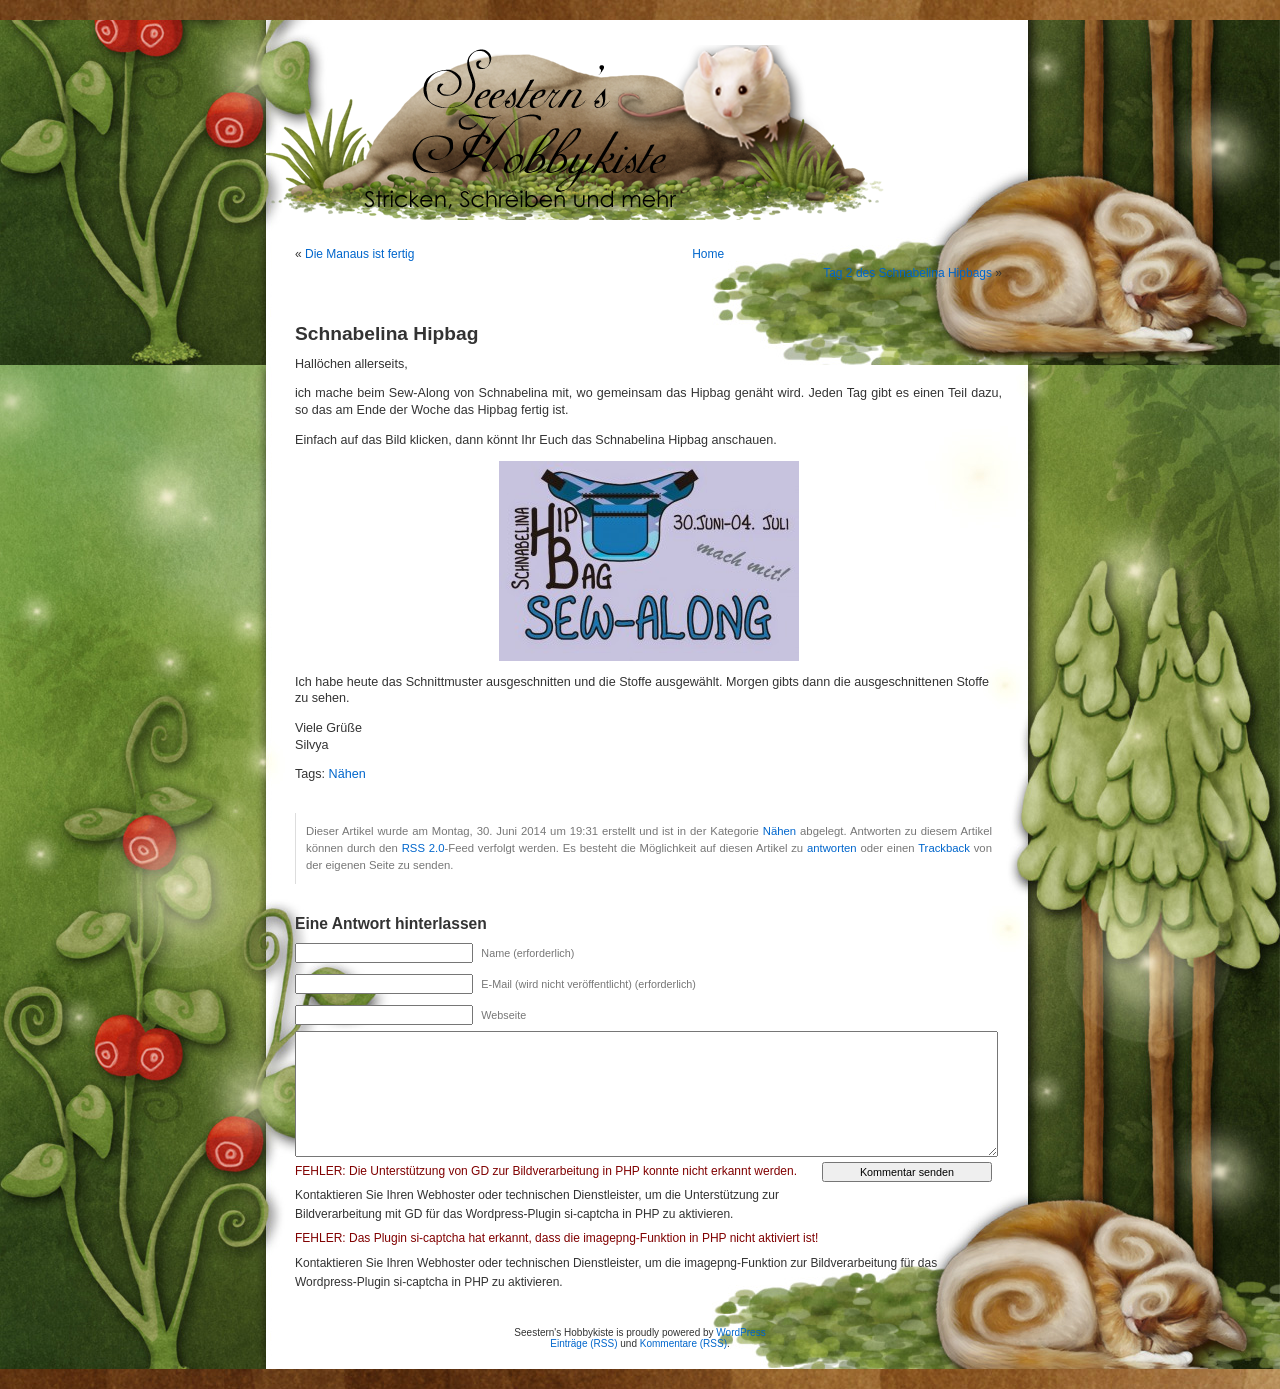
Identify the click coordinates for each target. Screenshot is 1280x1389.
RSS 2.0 (423, 848)
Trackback (944, 848)
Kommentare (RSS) (683, 1343)
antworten (832, 848)
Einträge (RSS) (583, 1343)
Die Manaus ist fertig (359, 254)
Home (708, 254)
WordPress (740, 1332)
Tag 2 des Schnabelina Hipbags (907, 273)
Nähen (347, 774)
